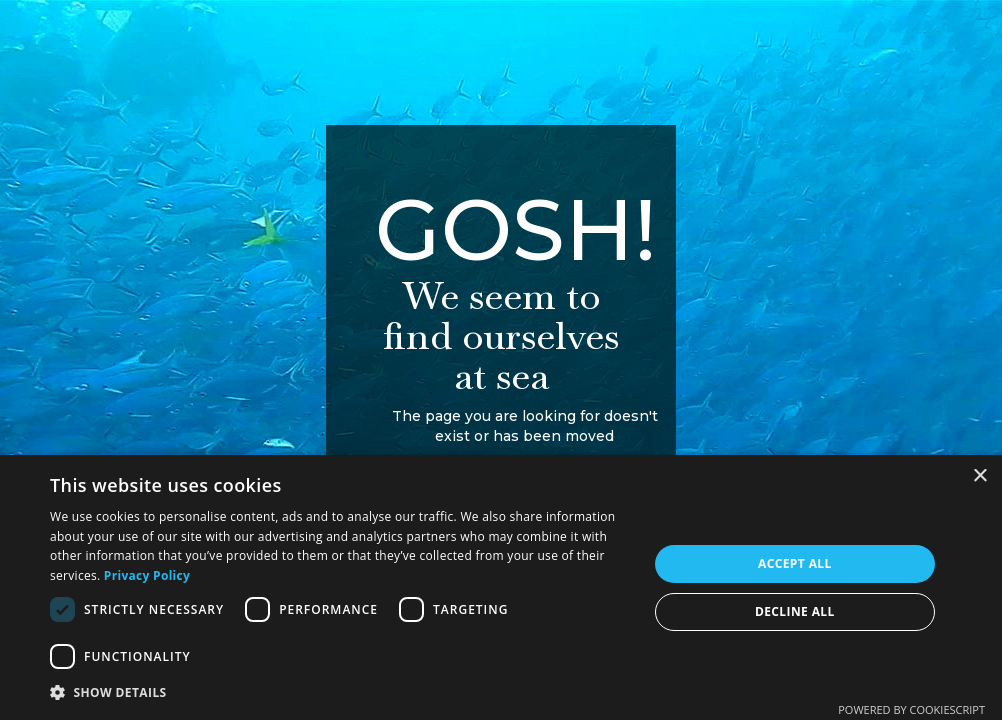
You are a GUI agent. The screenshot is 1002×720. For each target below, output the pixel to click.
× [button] (979, 476)
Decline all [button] (795, 611)
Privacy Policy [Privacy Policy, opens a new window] (147, 575)
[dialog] (501, 587)
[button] (340, 692)
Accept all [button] (795, 563)
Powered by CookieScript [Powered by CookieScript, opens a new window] (911, 709)
